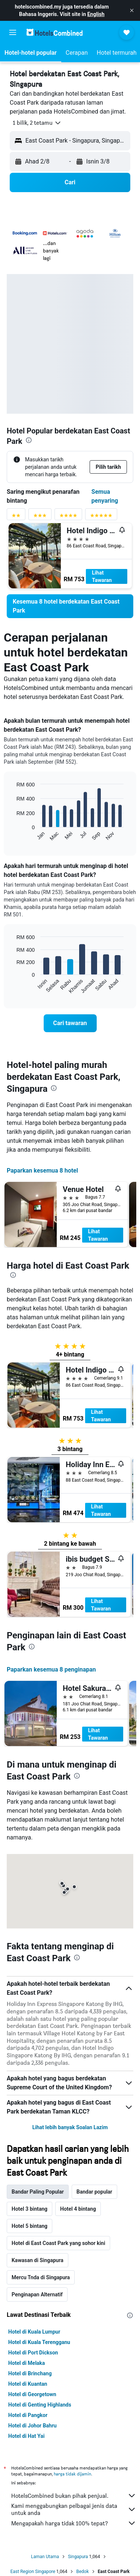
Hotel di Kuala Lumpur (34, 2332)
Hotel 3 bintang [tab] (29, 2209)
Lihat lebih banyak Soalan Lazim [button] (70, 2127)
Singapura (78, 2556)
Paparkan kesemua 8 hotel (42, 1170)
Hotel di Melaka (26, 2363)
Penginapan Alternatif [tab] (37, 2294)
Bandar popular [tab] (94, 2192)
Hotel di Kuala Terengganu (39, 2342)
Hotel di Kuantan (27, 2384)
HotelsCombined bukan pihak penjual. (73, 2495)
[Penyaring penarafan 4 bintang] (68, 517)
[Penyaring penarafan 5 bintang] (101, 517)
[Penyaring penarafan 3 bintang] (40, 517)
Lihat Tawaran (102, 576)
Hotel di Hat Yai (26, 2436)
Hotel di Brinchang (30, 2373)
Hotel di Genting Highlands (39, 2405)
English (96, 14)
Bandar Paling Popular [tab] (38, 2192)
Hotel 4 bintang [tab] (78, 2209)
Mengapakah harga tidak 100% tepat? (73, 2523)
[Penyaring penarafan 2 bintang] (16, 517)
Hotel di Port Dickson (33, 2353)
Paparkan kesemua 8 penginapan (51, 1669)
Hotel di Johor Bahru (32, 2426)
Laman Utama (45, 2556)
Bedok (82, 2571)
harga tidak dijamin (72, 2474)
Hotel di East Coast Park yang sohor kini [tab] (58, 2243)
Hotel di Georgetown (32, 2394)
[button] (132, 10)
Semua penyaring (104, 496)
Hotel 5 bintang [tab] (29, 2226)
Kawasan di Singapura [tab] (37, 2260)
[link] (70, 606)
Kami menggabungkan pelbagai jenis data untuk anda (73, 2509)
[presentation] (28, 440)
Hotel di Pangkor (27, 2415)
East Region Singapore (32, 2571)
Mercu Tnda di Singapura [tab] (41, 2277)
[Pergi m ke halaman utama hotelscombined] (54, 32)
